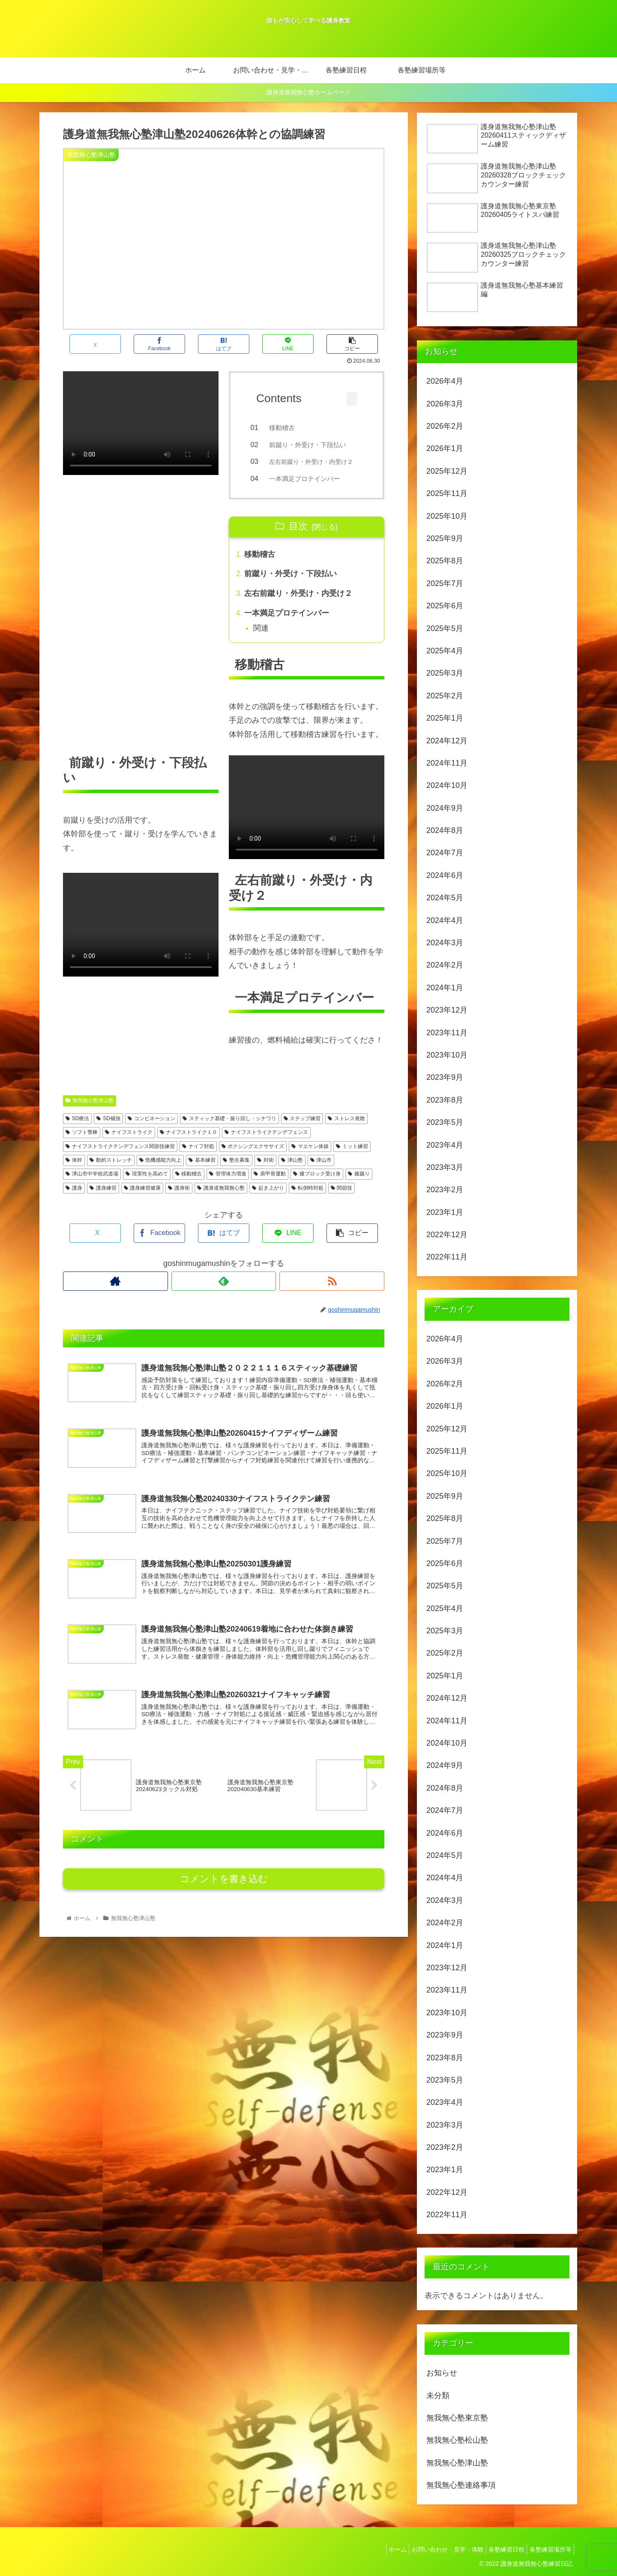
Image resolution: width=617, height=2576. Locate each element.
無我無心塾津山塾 (90, 1114)
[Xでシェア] (95, 344)
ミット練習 (352, 1160)
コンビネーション (151, 1132)
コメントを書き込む (224, 1904)
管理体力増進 (227, 1187)
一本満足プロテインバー (310, 488)
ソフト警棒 (82, 1146)
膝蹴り (359, 1187)
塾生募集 (236, 1174)
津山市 (321, 1174)
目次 (298, 537)
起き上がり (268, 1202)
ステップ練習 (302, 1132)
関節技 (342, 1202)
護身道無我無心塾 (221, 1202)
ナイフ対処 (198, 1160)
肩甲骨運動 (270, 1187)
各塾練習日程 (500, 2549)
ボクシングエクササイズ (253, 1160)
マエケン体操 (310, 1160)
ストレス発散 (346, 1132)
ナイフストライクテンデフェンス (266, 1146)
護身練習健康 (142, 1202)
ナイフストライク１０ (189, 1146)
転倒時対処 (307, 1202)
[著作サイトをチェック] (115, 1295)
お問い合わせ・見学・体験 (437, 2549)
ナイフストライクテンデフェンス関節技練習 (120, 1160)
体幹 (74, 1174)
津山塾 (292, 1174)
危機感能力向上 (160, 1174)
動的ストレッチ (111, 1174)
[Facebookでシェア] (159, 344)
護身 (74, 1202)
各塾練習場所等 (548, 2549)
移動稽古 (288, 427)
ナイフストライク (129, 1146)
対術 (265, 1174)
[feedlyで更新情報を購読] (223, 1295)
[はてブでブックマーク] (223, 344)
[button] (352, 344)
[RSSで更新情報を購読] (331, 1295)
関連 (262, 641)
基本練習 (202, 1174)
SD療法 (77, 1132)
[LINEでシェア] (288, 344)
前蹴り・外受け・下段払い (313, 444)
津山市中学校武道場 (92, 1187)
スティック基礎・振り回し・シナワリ (229, 1132)
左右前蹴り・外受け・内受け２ (299, 606)
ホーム (383, 2549)
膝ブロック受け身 (317, 1187)
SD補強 (108, 1132)
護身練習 (103, 1202)
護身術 (179, 1202)
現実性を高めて (147, 1187)
